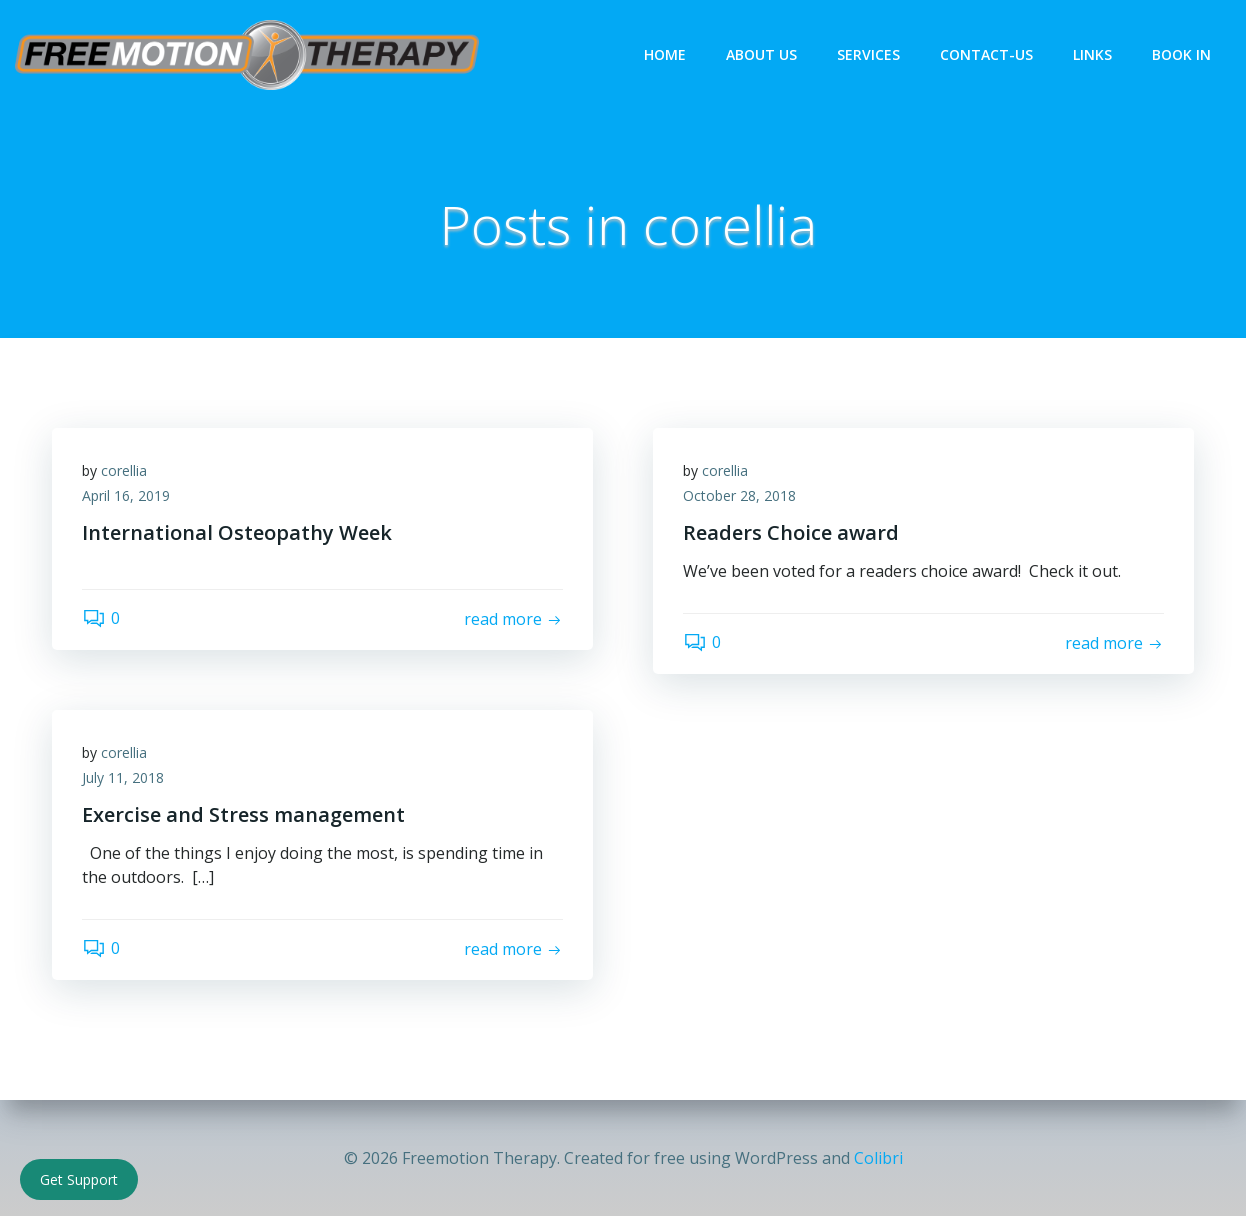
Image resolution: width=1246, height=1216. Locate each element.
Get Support (79, 1179)
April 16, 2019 (126, 495)
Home (665, 54)
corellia (124, 470)
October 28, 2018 (739, 495)
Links (1092, 54)
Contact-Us (986, 54)
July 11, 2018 (123, 777)
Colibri (878, 1158)
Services (868, 54)
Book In (1181, 54)
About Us (761, 54)
